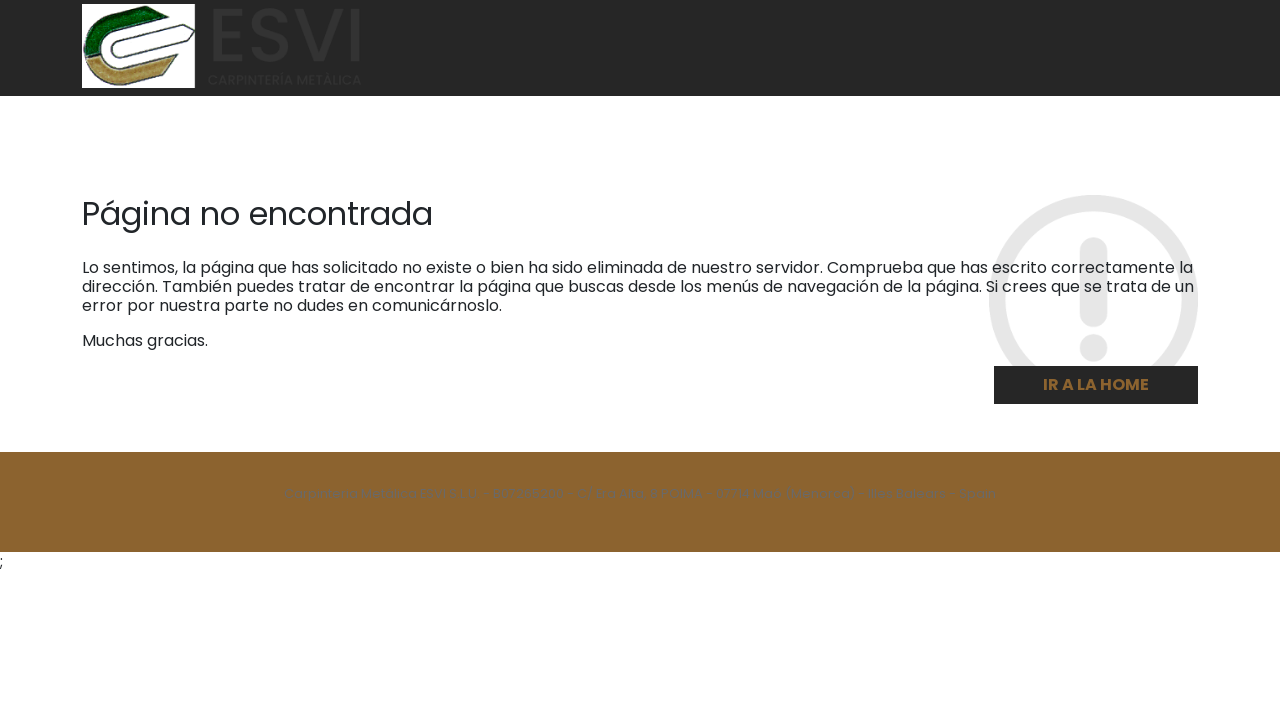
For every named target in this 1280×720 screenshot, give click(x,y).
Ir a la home (1096, 384)
